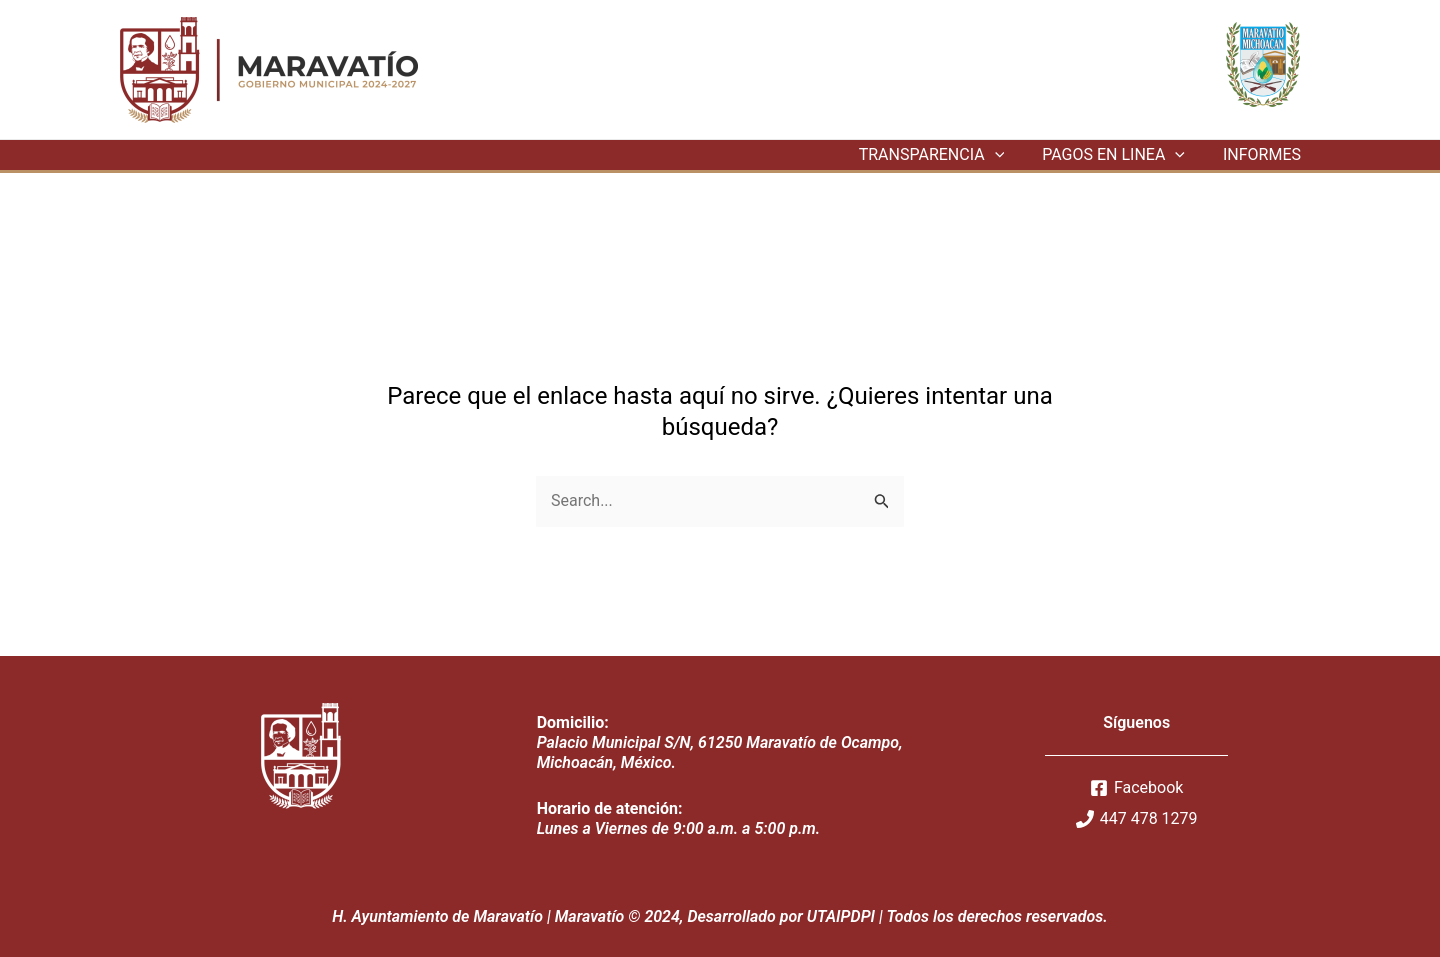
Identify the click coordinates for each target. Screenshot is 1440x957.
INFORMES (1265, 154)
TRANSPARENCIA (947, 155)
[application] (1010, 155)
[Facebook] (1136, 788)
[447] (1136, 819)
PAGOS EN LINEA (1122, 155)
